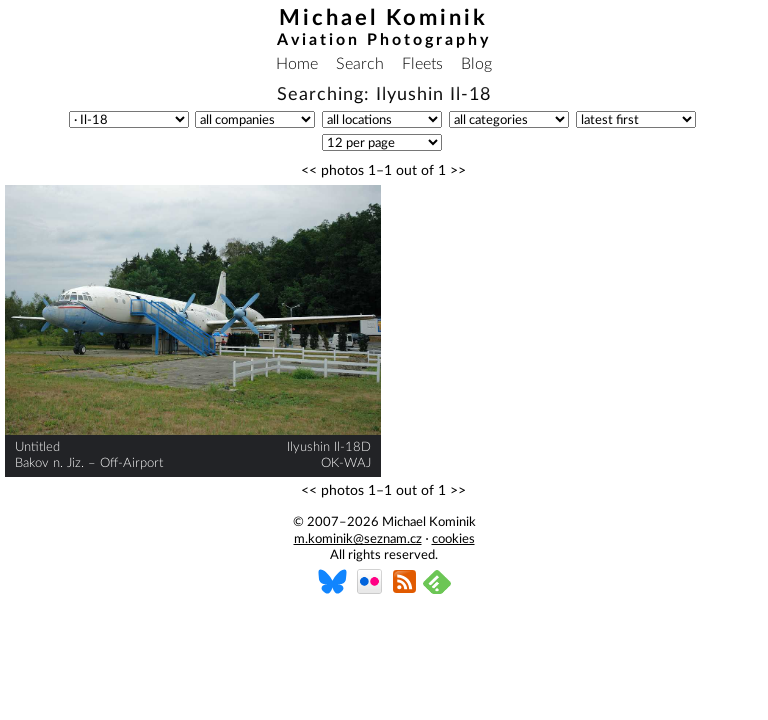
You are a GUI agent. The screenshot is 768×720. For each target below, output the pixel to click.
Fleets (422, 64)
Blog (476, 64)
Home (297, 64)
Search (360, 64)
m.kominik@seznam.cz (358, 539)
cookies (453, 539)
